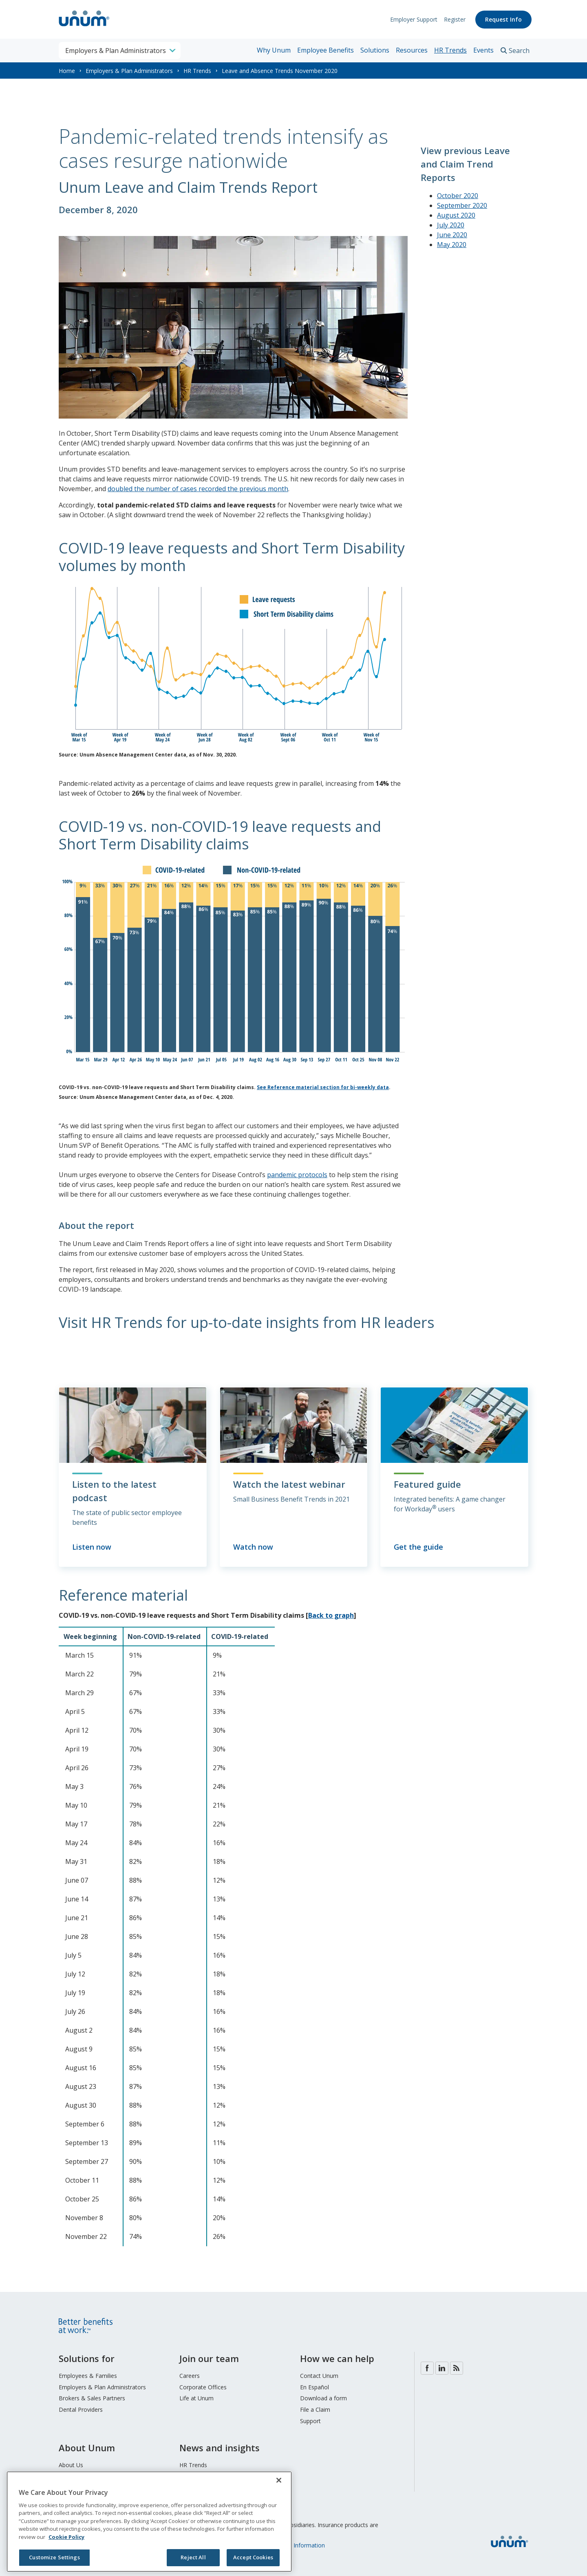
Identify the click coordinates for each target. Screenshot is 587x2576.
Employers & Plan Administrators (129, 71)
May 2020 (451, 244)
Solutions (374, 50)
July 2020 (450, 225)
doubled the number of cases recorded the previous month (198, 488)
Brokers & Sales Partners (92, 2398)
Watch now (253, 1547)
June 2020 (452, 234)
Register (455, 19)
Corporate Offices (203, 2387)
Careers (189, 2376)
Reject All (193, 2557)
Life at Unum (196, 2398)
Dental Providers (81, 2409)
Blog (456, 2368)
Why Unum (274, 50)
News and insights (219, 2447)
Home (67, 71)
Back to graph (331, 1615)
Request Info (503, 19)
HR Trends (450, 50)
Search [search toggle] (519, 50)
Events (483, 50)
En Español (314, 2387)
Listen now (91, 1547)
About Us (71, 2465)
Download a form (323, 2398)
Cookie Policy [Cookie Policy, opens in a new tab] (66, 2537)
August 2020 (456, 215)
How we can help (337, 2358)
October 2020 (457, 195)
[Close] (279, 2480)
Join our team (209, 2358)
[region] (149, 2521)
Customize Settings (54, 2557)
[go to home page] (84, 27)
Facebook (427, 2368)
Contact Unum (319, 2376)
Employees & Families (88, 2376)
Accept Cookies (253, 2557)
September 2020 (462, 205)
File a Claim (315, 2409)
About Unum (87, 2447)
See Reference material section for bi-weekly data (323, 1087)
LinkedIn (441, 2368)
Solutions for (87, 2358)
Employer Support (413, 19)
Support (310, 2421)
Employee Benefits (325, 50)
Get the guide (418, 1547)
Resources (412, 50)
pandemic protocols (297, 1174)
